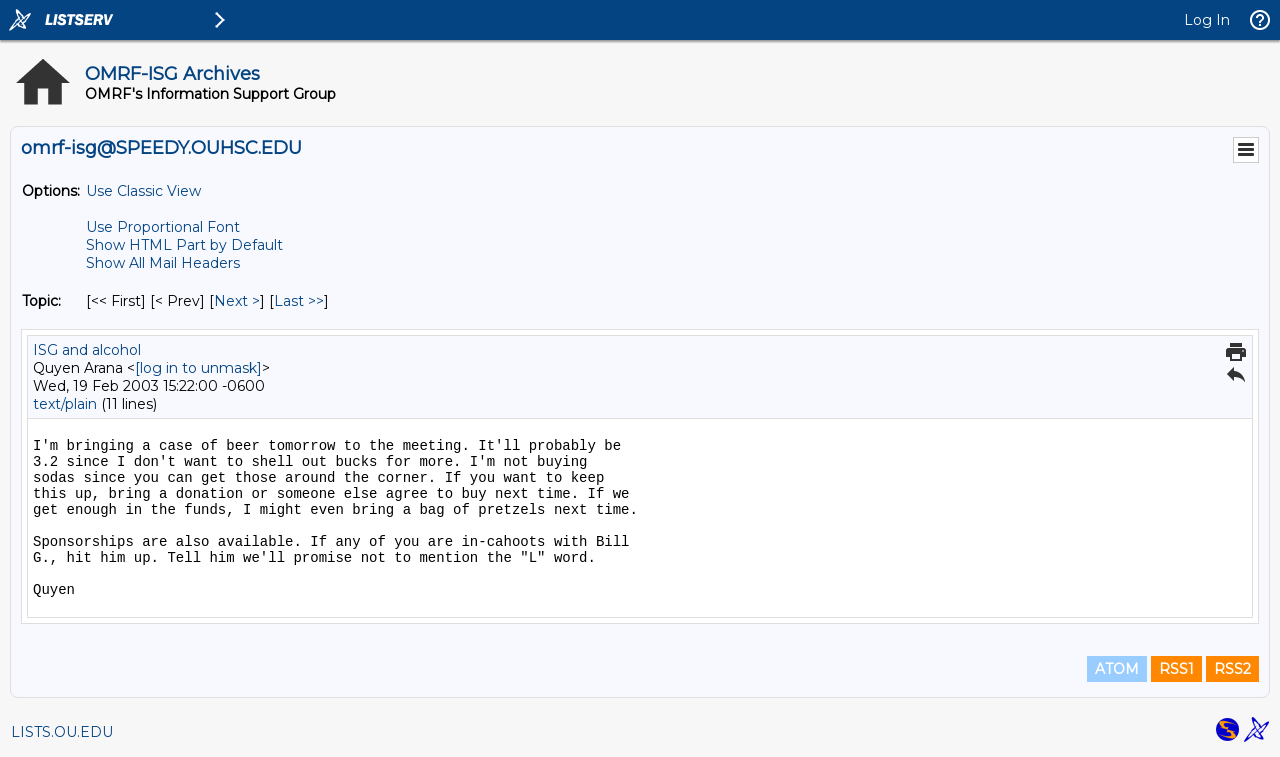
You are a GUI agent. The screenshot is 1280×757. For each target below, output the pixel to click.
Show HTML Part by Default (184, 245)
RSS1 (1176, 669)
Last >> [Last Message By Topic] (299, 301)
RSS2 (1232, 669)
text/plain (65, 404)
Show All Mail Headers (163, 263)
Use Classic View (143, 191)
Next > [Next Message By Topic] (237, 301)
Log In (1207, 20)
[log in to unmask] (198, 368)
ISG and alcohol (87, 350)
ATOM (1117, 669)
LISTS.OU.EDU (62, 732)
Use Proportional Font (163, 227)
